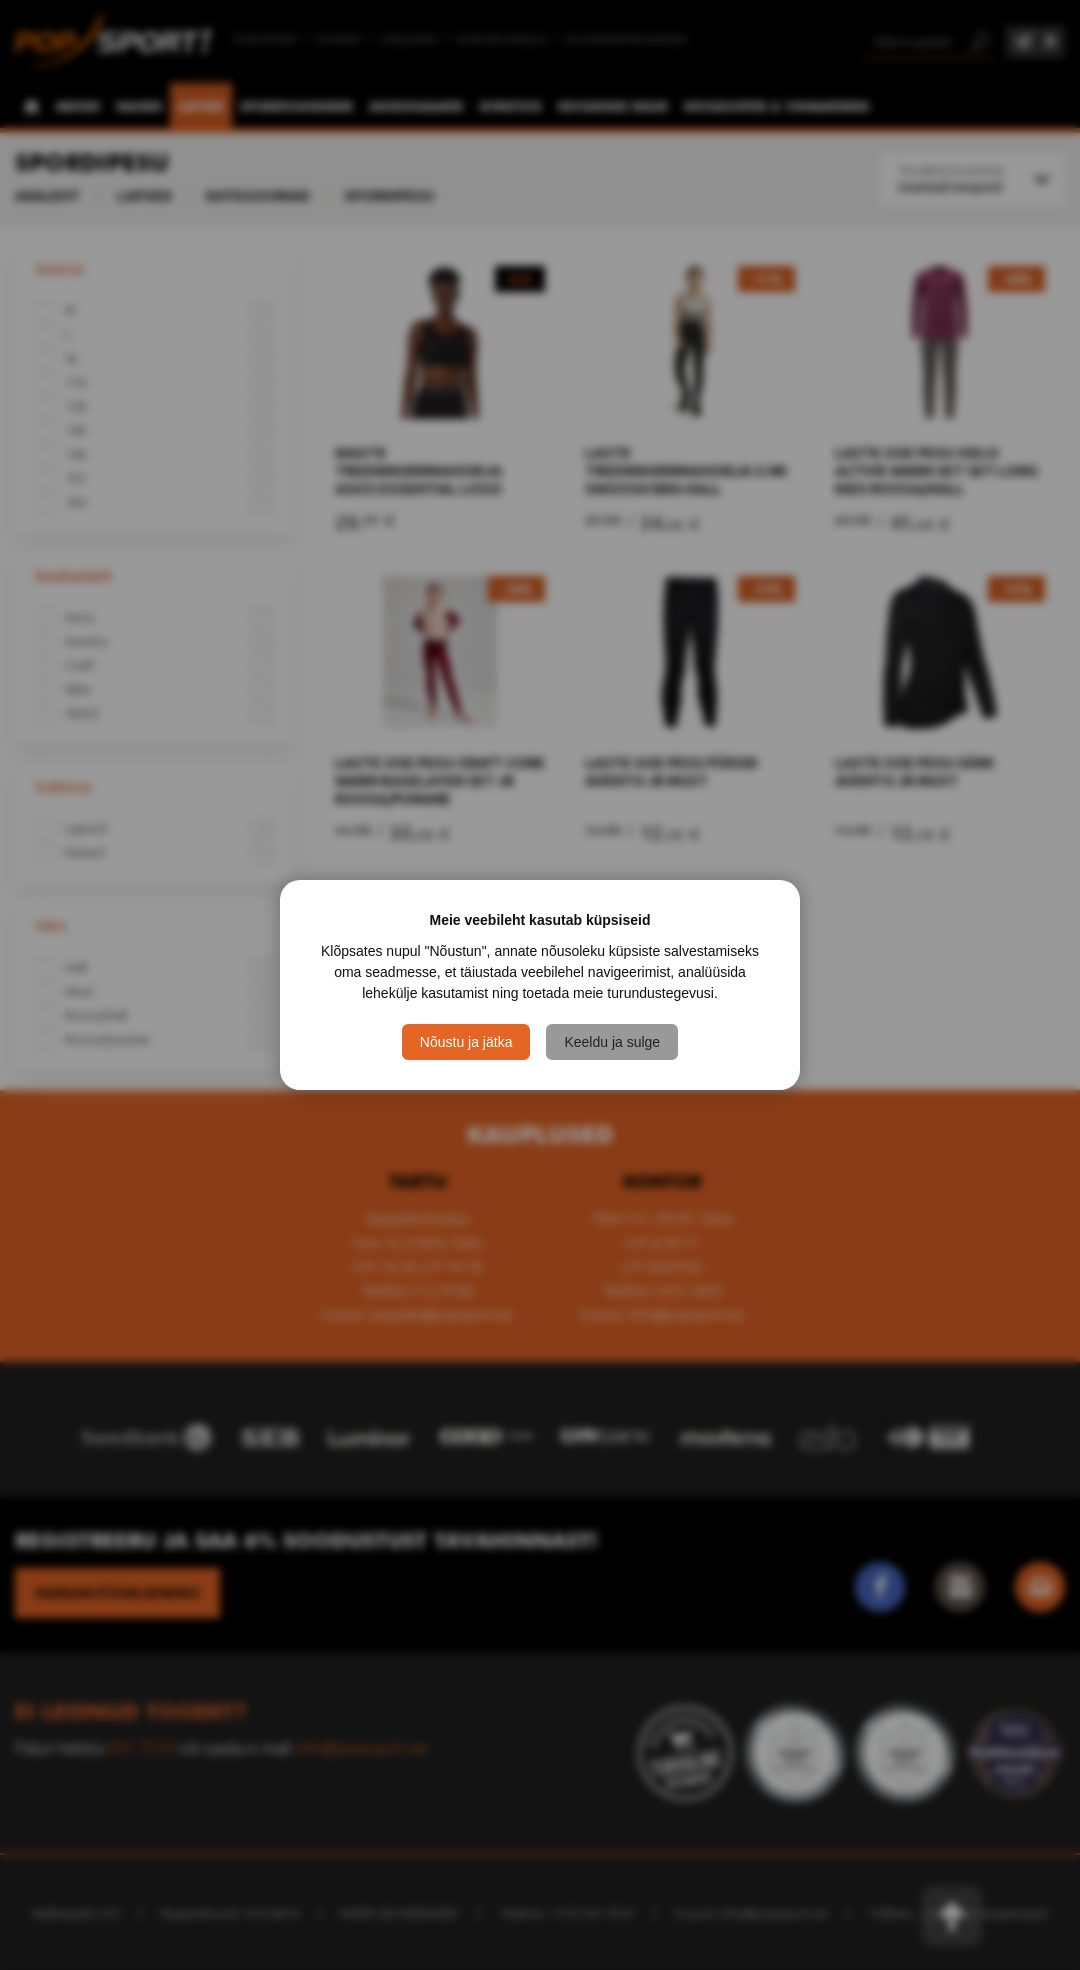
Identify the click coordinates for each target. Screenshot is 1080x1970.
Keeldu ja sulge (612, 1042)
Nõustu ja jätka (466, 1042)
